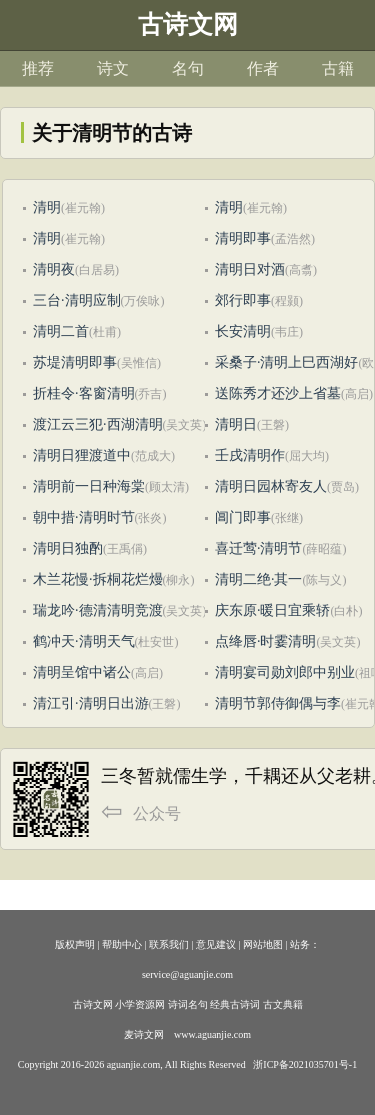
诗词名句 (188, 1004)
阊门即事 (243, 517)
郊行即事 (243, 300)
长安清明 (243, 331)
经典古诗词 (235, 1004)
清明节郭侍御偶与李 (278, 703)
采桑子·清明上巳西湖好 (287, 362)
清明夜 (54, 269)
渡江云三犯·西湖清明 (98, 424)
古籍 (338, 68)
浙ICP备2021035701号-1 (305, 1064)
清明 (47, 207)
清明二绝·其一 (259, 579)
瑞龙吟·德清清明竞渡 (98, 610)
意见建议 (216, 944)
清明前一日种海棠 (89, 486)
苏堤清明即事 (75, 362)
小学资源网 (140, 1004)
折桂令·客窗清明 (84, 393)
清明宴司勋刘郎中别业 (285, 672)
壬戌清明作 (250, 455)
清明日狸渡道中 (82, 455)
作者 (263, 68)
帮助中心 (122, 944)
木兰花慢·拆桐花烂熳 (98, 579)
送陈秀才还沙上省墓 (278, 393)
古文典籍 (283, 1004)
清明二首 (61, 331)
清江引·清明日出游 (91, 703)
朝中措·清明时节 (84, 517)
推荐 (38, 68)
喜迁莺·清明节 (259, 548)
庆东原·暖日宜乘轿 (273, 610)
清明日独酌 (68, 548)
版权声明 (75, 944)
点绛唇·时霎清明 (266, 641)
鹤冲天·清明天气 (84, 641)
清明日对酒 (250, 269)
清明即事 (243, 238)
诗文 (113, 68)
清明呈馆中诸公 (82, 672)
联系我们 (169, 944)
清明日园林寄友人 (271, 486)
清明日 (236, 424)
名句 (188, 68)
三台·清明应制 (77, 300)
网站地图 (263, 944)
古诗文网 (93, 1004)
